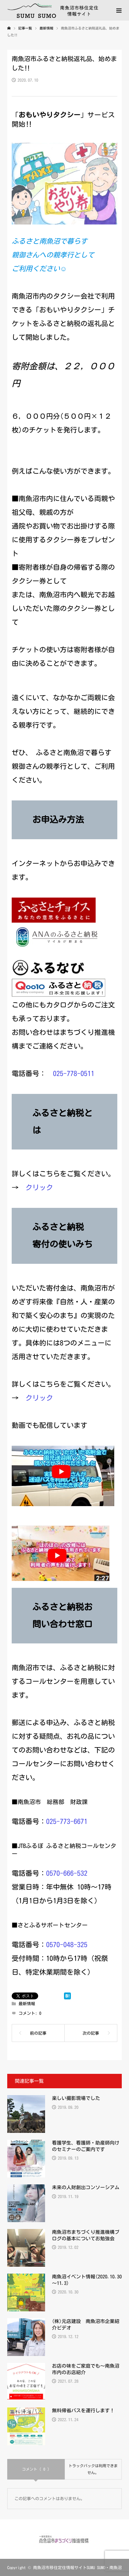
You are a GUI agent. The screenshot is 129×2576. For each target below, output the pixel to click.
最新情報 (27, 2003)
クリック (39, 1187)
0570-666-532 (66, 1873)
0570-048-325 (66, 1944)
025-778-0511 (73, 1073)
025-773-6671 (66, 1821)
